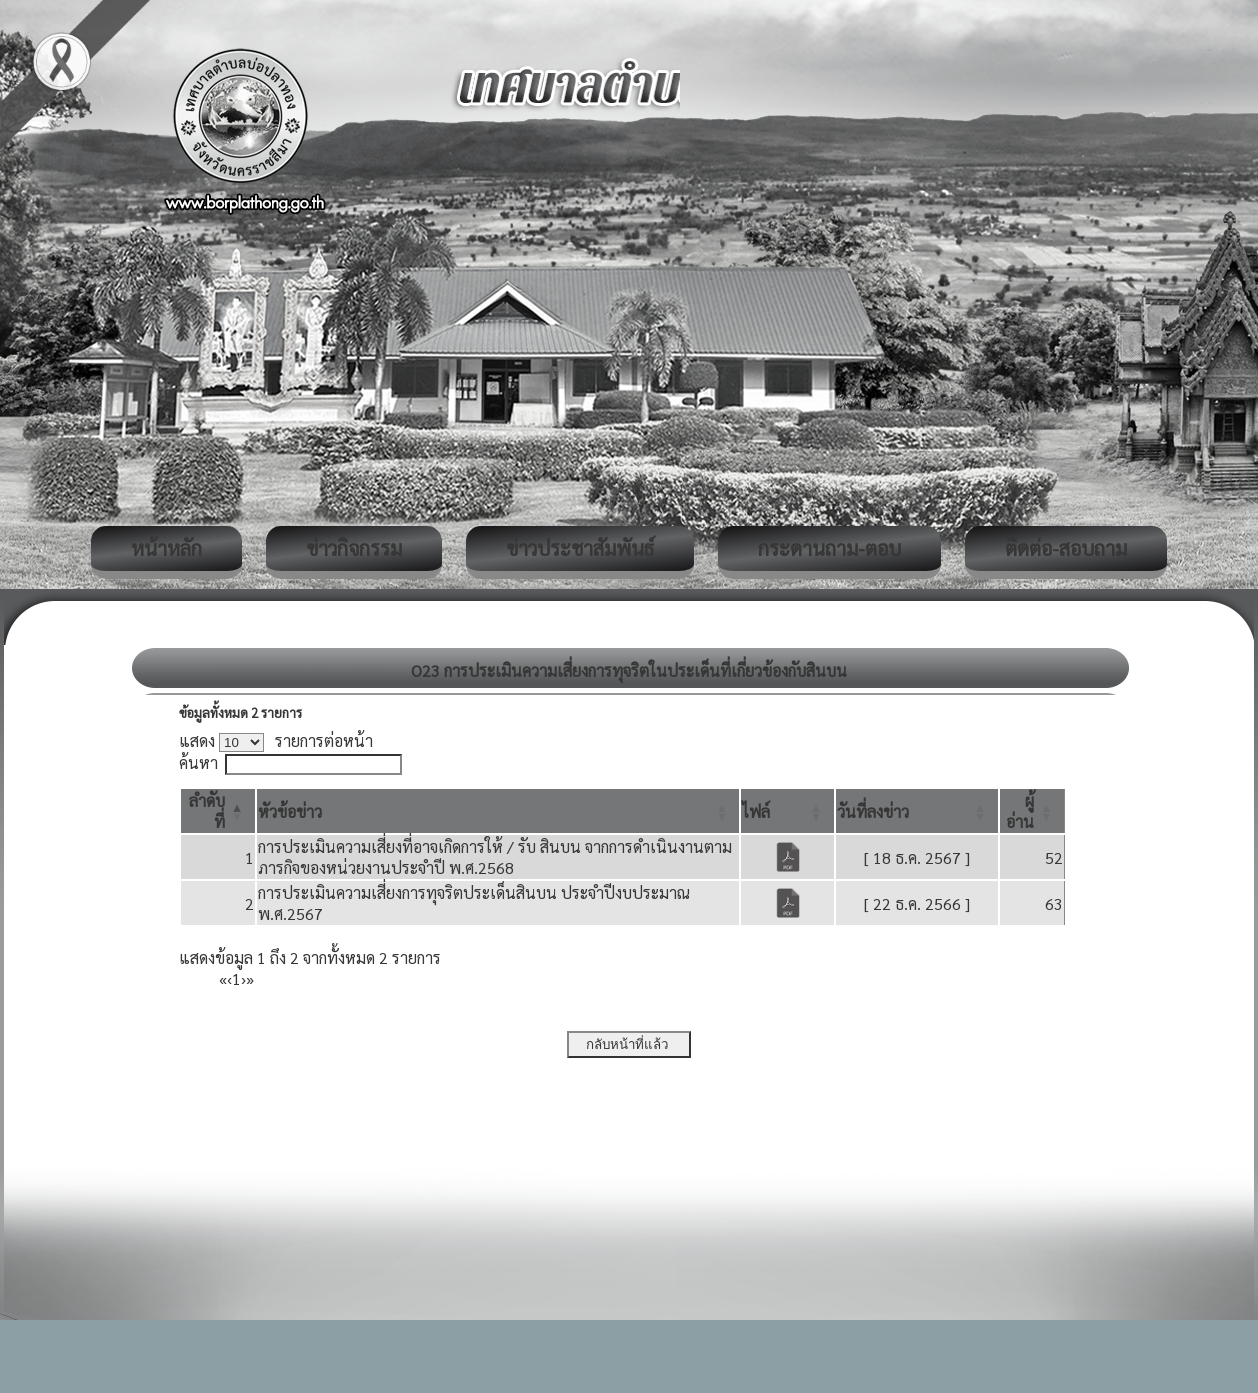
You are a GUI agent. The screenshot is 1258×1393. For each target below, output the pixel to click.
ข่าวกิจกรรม (354, 548)
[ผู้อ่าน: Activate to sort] (1032, 811)
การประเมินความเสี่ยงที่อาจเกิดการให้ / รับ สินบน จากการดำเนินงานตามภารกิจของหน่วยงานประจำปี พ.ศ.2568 (495, 857)
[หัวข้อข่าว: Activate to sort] (498, 811)
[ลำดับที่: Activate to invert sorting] (218, 811)
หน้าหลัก (166, 548)
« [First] (223, 978)
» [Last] (250, 978)
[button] (290, 811)
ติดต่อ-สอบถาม (1066, 548)
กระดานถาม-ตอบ (829, 548)
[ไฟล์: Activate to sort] (787, 811)
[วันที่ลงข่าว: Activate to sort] (917, 811)
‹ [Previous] (229, 978)
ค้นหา (198, 762)
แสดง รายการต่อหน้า (276, 740)
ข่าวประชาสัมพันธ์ (580, 548)
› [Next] (243, 978)
